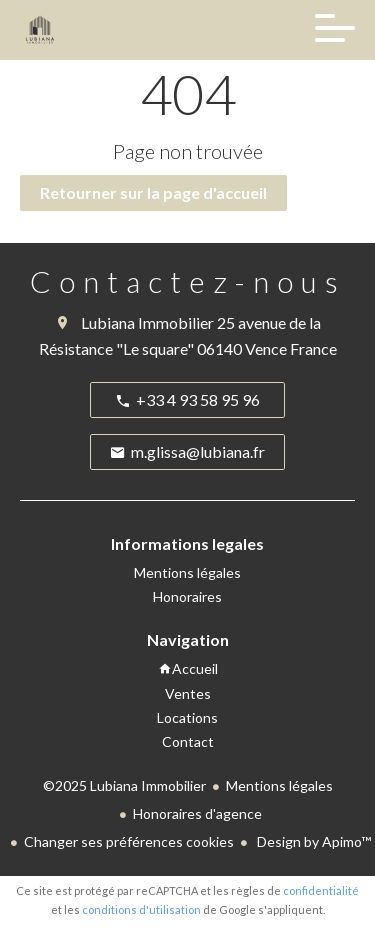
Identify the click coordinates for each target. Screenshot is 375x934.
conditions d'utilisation (141, 909)
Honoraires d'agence (197, 813)
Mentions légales (279, 785)
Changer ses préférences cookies (129, 841)
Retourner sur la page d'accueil (153, 192)
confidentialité (321, 890)
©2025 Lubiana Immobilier (124, 785)
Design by (312, 841)
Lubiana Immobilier (147, 322)
